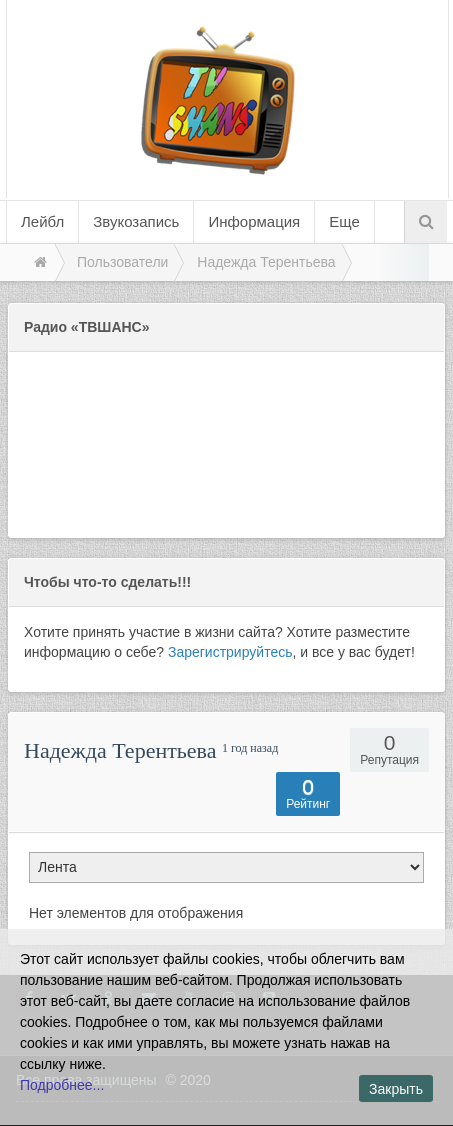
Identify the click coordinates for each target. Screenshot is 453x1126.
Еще (344, 221)
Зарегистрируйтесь (230, 652)
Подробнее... (62, 1085)
